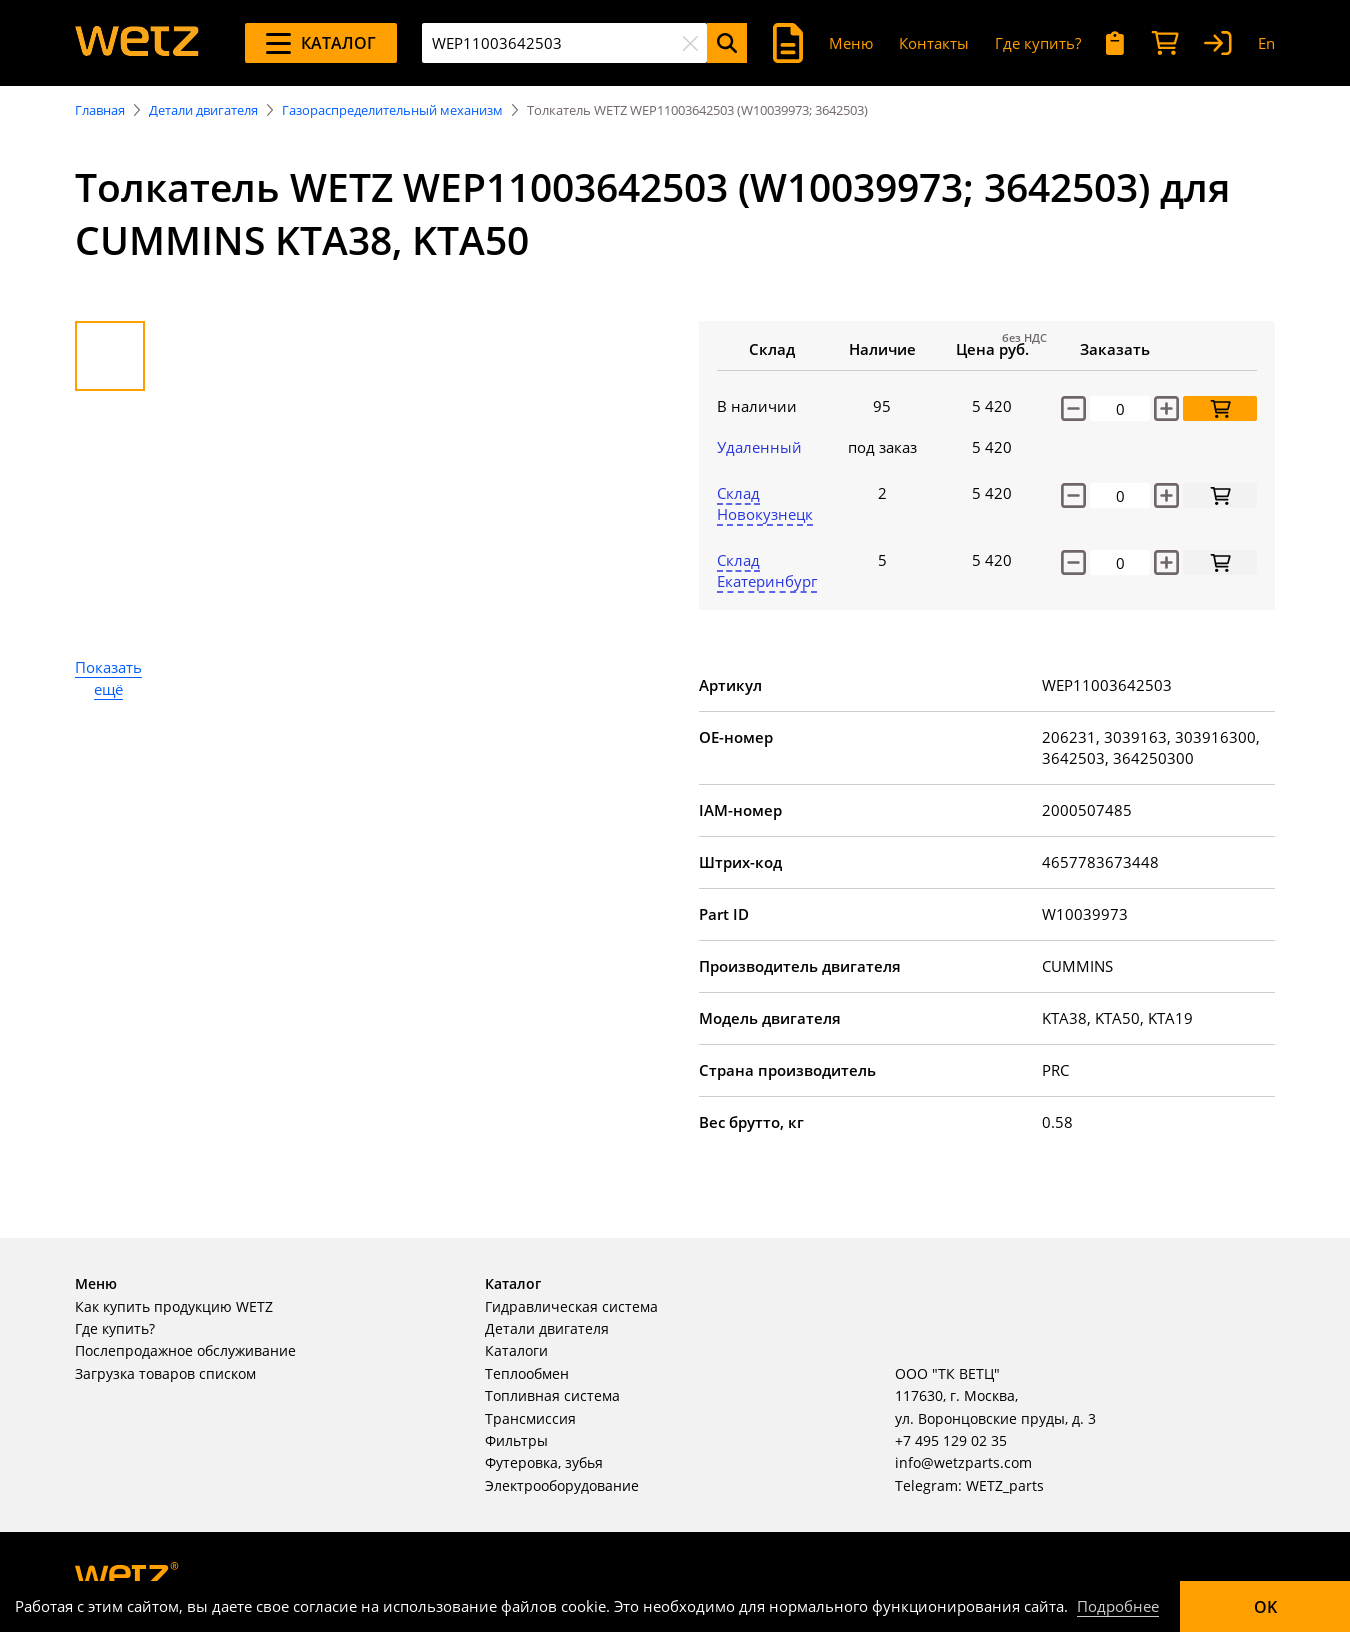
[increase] (1166, 495)
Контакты (934, 43)
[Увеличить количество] (1166, 408)
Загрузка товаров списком (165, 1373)
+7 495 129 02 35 (951, 1440)
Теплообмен (527, 1373)
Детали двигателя (203, 110)
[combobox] (564, 43)
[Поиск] (727, 43)
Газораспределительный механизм (392, 110)
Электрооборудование (562, 1485)
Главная (100, 110)
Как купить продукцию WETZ (174, 1306)
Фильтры (516, 1440)
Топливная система (552, 1395)
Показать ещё (108, 678)
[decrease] (1073, 495)
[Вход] (1218, 43)
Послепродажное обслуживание (185, 1350)
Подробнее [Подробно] (1118, 1606)
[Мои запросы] (1115, 43)
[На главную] (137, 43)
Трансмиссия (530, 1418)
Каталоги (516, 1350)
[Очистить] (690, 43)
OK (1265, 1607)
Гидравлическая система (571, 1306)
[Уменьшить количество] (1073, 408)
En (1266, 43)
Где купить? (1038, 43)
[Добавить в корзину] (1220, 408)
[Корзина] (1165, 43)
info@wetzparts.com (963, 1462)
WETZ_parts (1005, 1485)
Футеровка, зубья (544, 1462)
